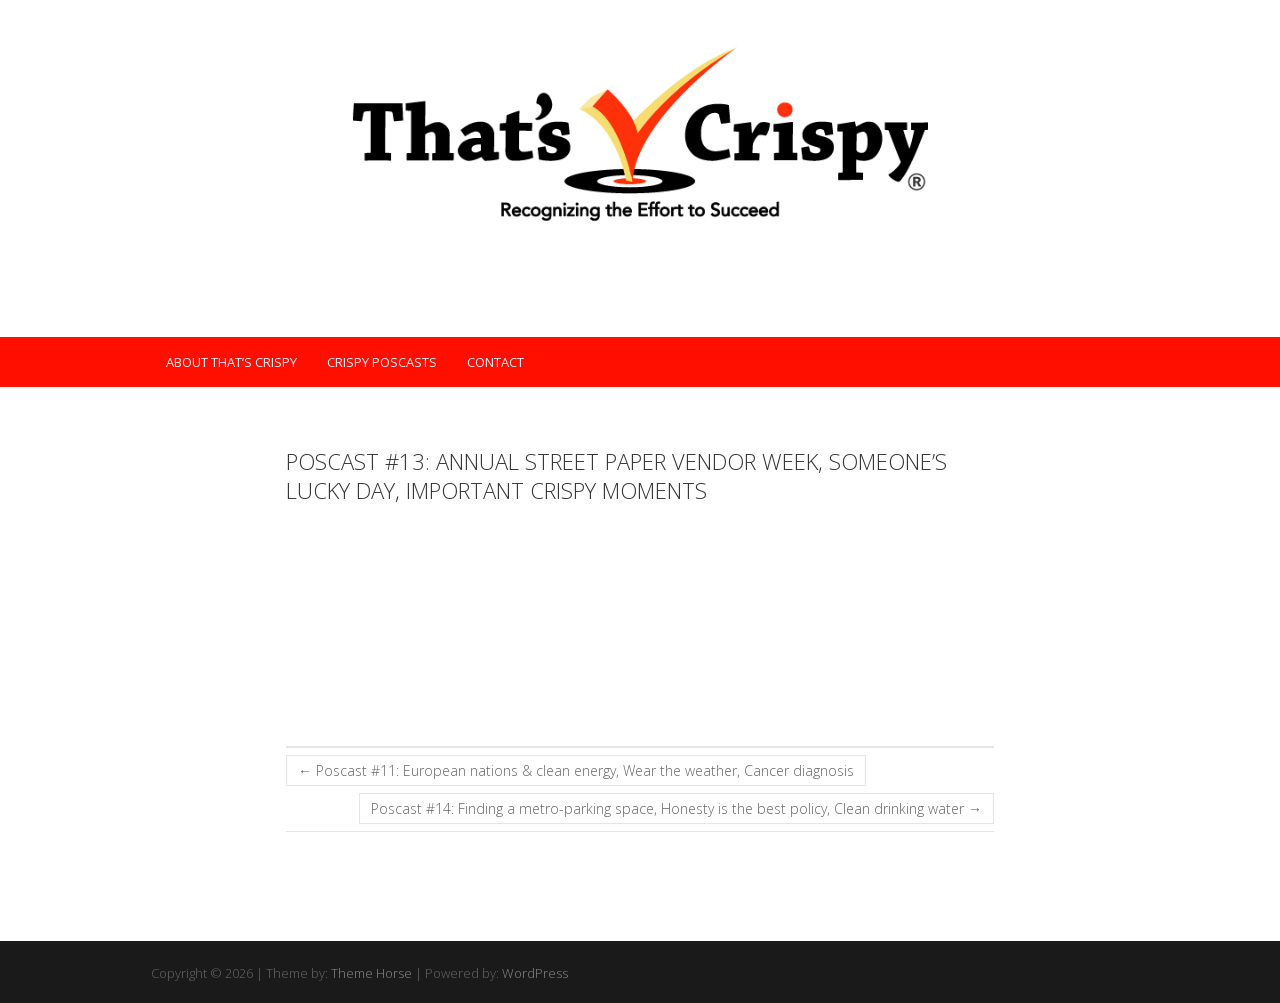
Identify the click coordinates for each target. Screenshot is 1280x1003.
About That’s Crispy (231, 362)
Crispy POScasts (382, 362)
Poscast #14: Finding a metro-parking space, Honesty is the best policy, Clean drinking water (676, 808)
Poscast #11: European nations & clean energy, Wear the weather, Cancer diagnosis (576, 770)
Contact (495, 362)
